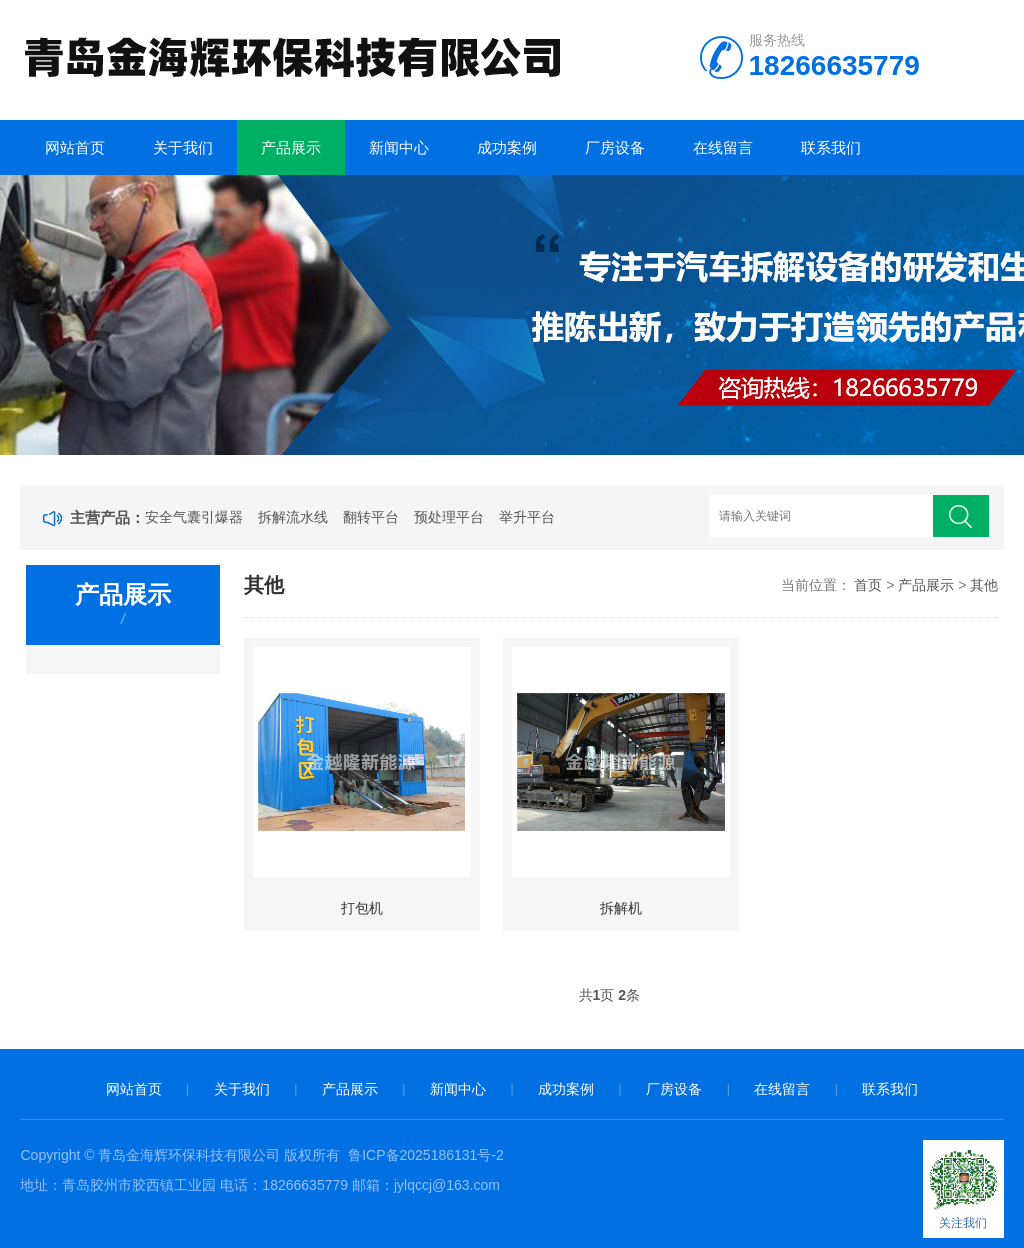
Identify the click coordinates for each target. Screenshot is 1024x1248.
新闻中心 (399, 147)
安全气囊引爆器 (194, 517)
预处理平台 (449, 517)
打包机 (362, 908)
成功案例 (507, 147)
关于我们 (183, 147)
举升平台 (527, 517)
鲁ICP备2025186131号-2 (426, 1155)
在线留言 (723, 147)
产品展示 (291, 147)
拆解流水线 (293, 517)
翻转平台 (371, 517)
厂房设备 (615, 147)
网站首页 (75, 147)
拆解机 (621, 908)
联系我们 (831, 147)
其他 (984, 585)
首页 (868, 585)
